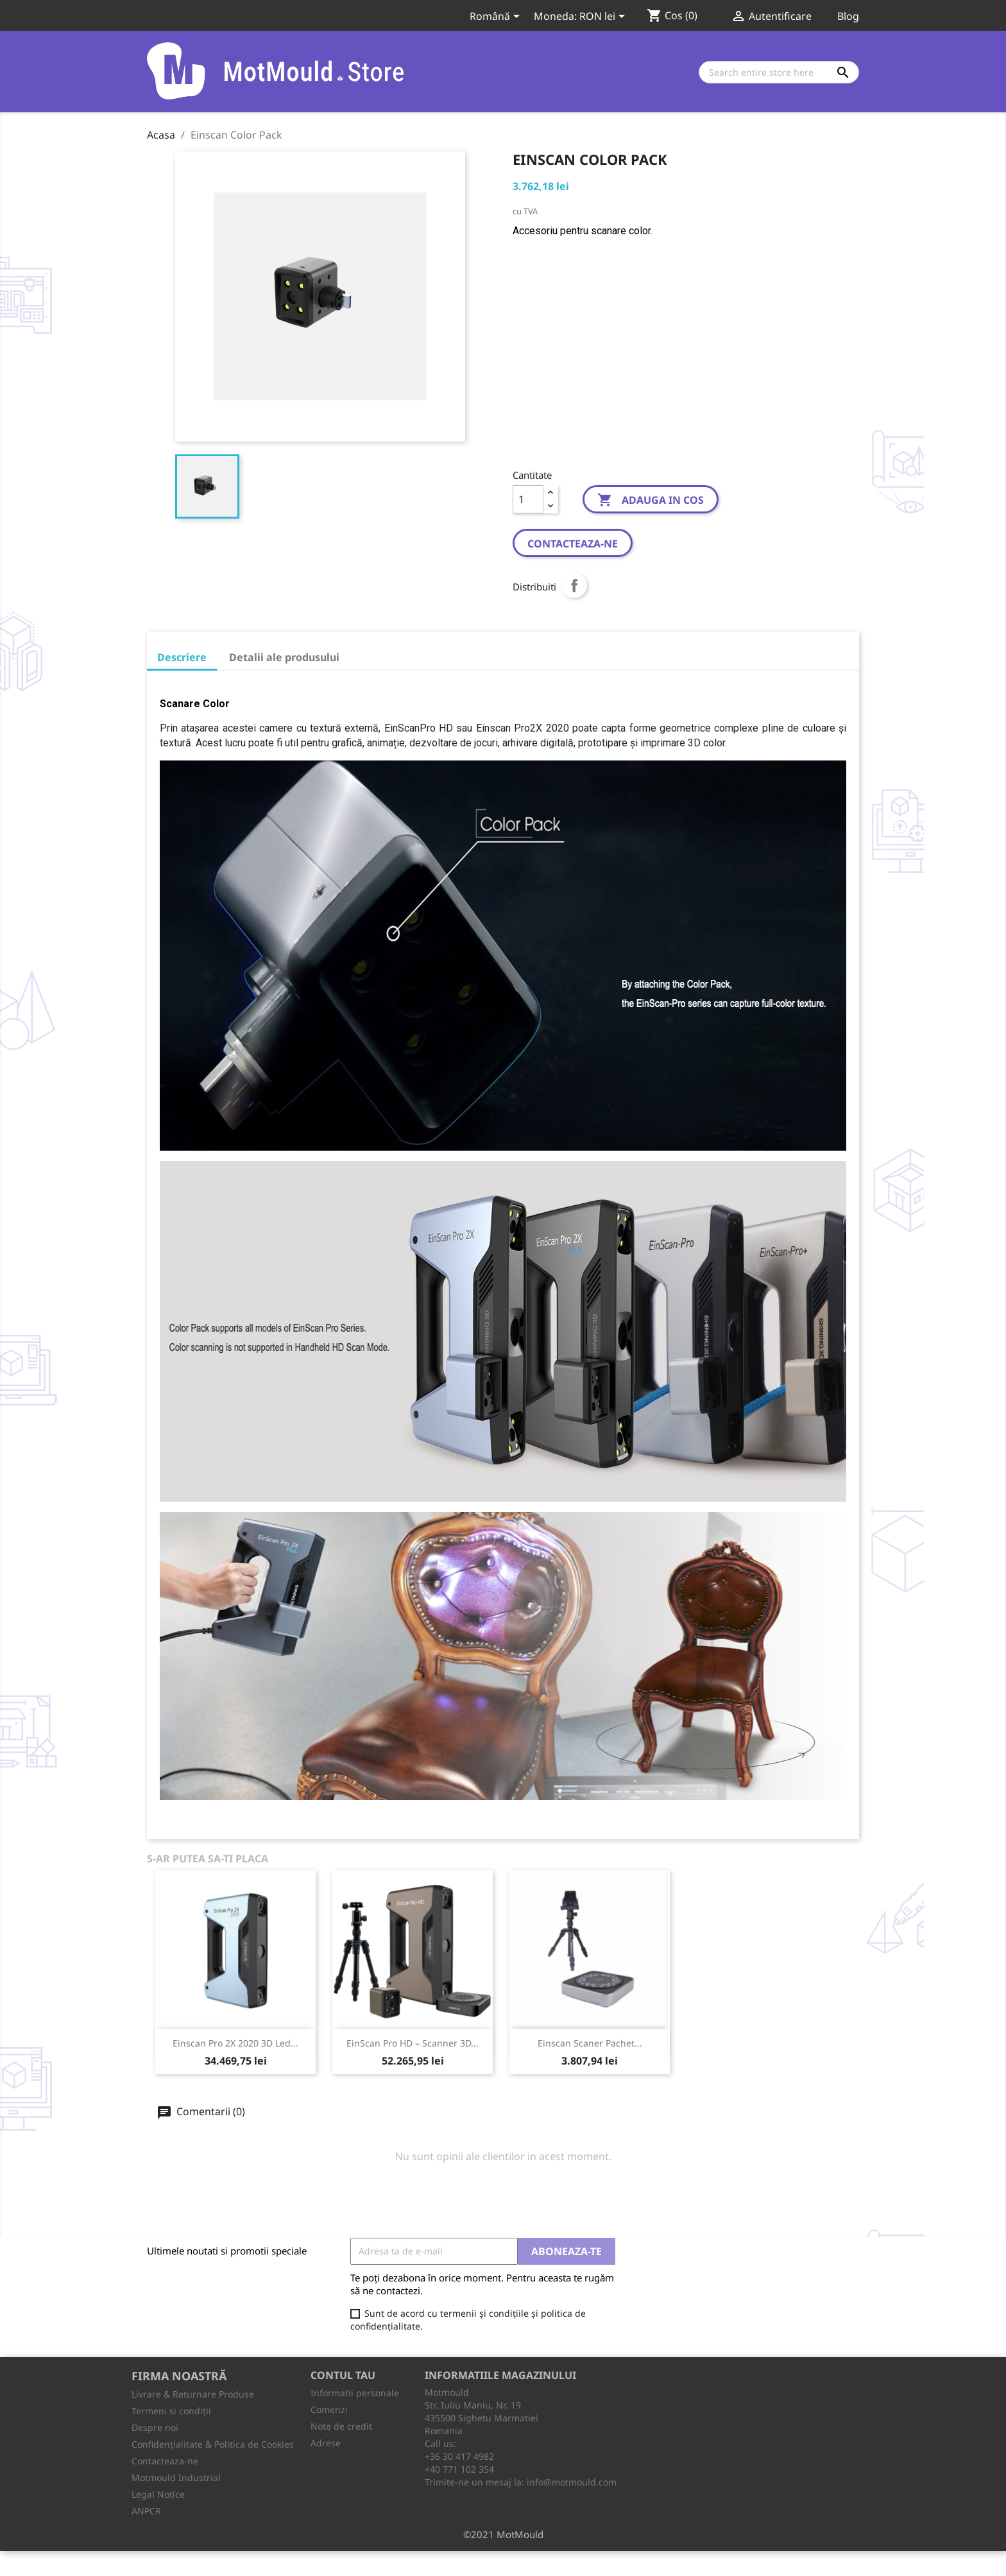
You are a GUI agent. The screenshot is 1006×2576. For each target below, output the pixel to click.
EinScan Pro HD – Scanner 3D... (412, 2043)
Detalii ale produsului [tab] (284, 657)
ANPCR (146, 2511)
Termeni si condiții (171, 2411)
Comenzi (329, 2409)
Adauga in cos (650, 500)
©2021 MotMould (503, 2534)
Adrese (326, 2443)
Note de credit (341, 2426)
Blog (848, 16)
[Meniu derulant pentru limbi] (497, 17)
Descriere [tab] (182, 657)
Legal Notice (158, 2494)
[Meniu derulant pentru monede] (604, 17)
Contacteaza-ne (572, 544)
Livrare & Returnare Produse (193, 2394)
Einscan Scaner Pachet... (590, 2043)
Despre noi (155, 2427)
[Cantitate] (528, 499)
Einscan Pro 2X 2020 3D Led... (235, 2043)
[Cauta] (779, 72)
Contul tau (343, 2375)
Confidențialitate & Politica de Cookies (213, 2444)
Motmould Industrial (176, 2477)
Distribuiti (574, 585)
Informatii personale (355, 2393)
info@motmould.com (572, 2482)
